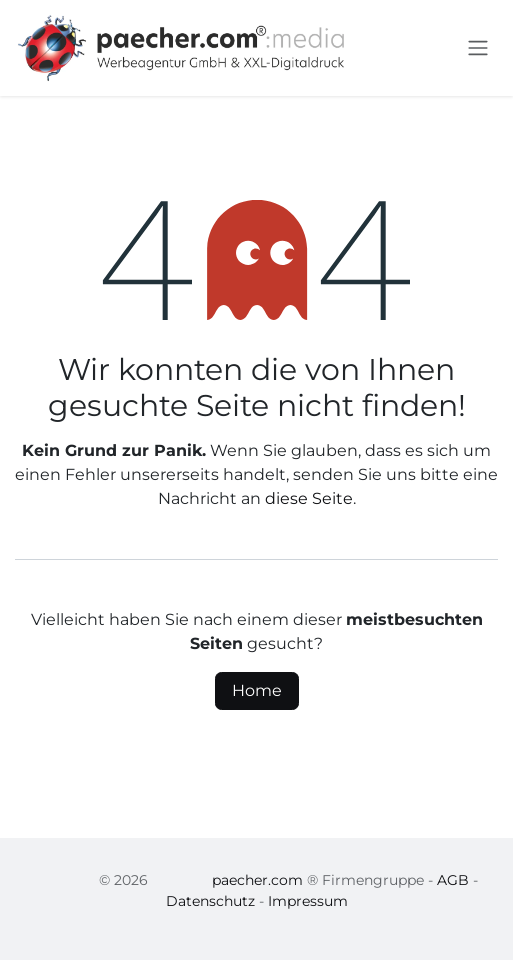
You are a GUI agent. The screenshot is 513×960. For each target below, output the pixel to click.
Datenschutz (210, 901)
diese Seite (309, 498)
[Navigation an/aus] (478, 48)
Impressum (308, 901)
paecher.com (257, 880)
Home (257, 690)
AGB (453, 880)
